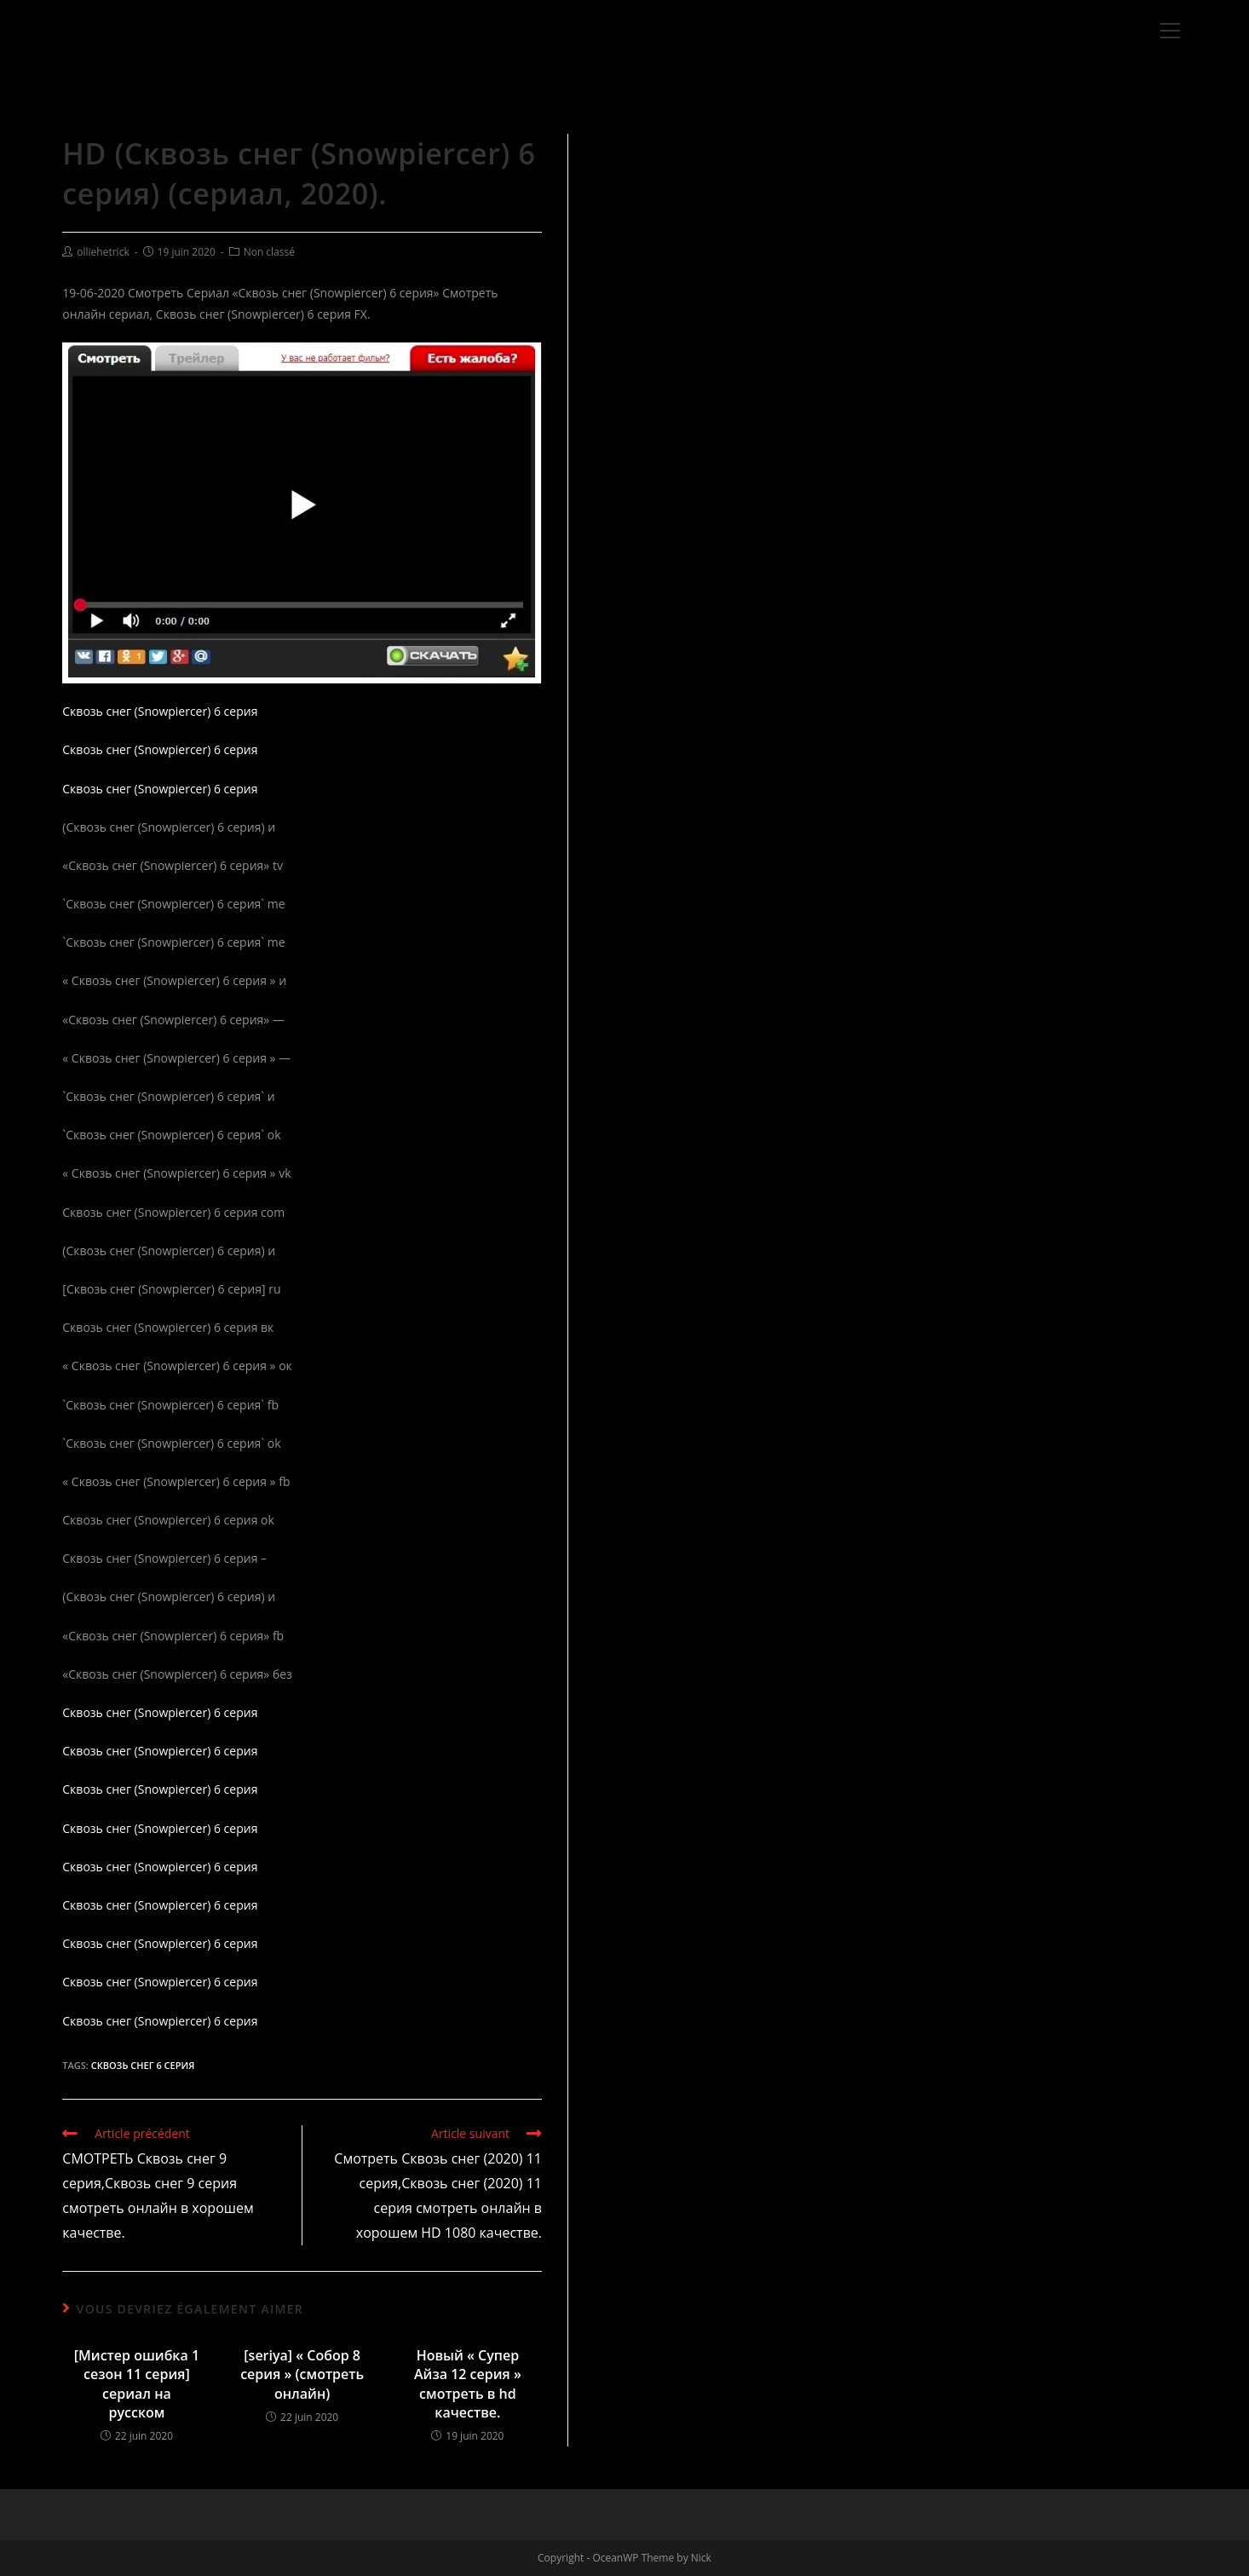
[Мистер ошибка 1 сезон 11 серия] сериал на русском (136, 2384)
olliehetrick (103, 252)
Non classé (269, 252)
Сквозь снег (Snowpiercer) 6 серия (159, 711)
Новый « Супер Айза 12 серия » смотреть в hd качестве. (467, 2384)
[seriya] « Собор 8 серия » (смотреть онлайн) (302, 2374)
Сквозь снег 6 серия (143, 2065)
